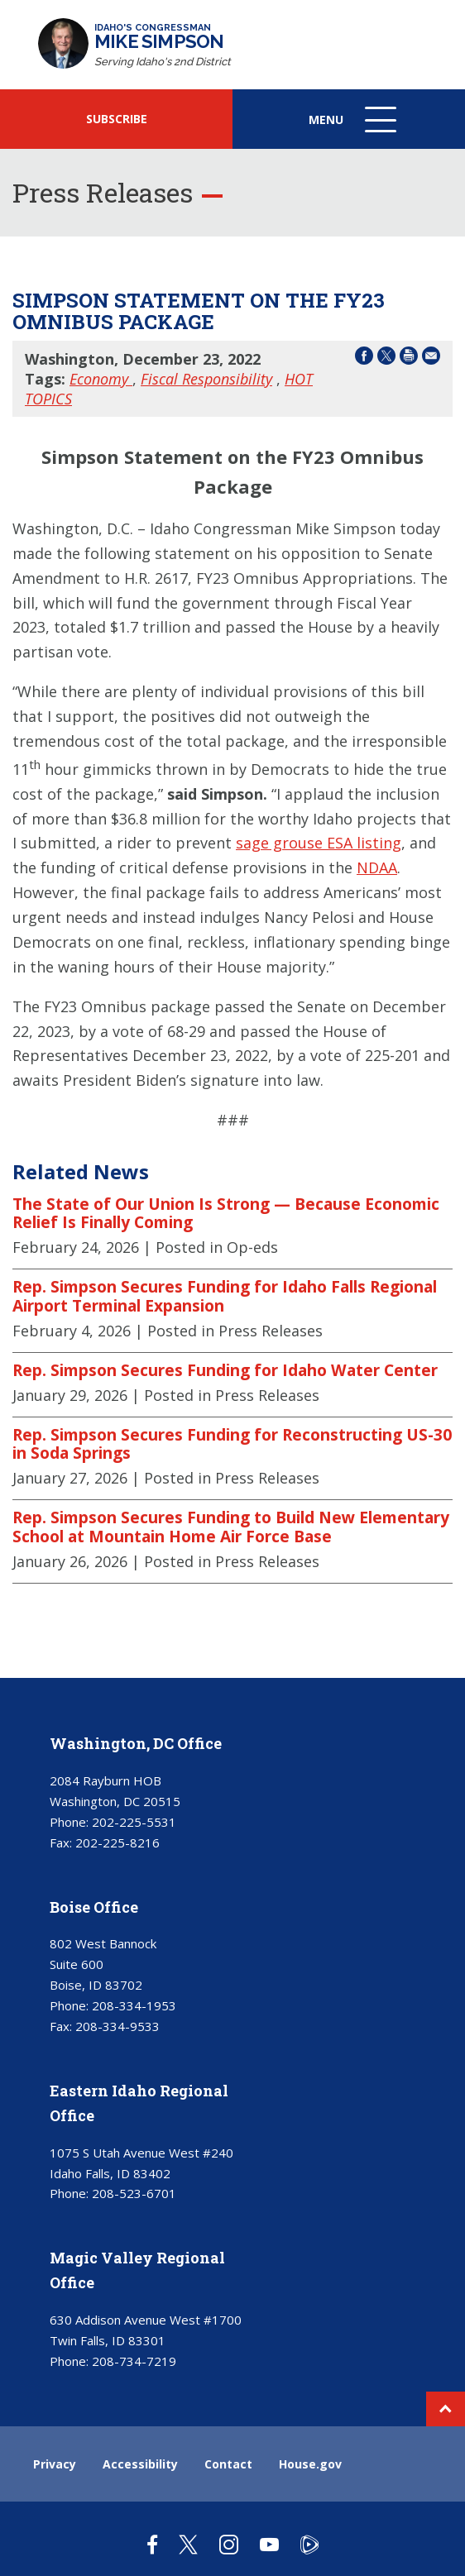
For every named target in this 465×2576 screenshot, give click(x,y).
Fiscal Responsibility (206, 379)
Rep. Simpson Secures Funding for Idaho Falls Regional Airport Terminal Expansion (224, 1296)
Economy (101, 379)
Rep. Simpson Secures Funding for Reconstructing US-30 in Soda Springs (232, 1444)
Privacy (54, 2464)
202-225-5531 (134, 1822)
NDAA (377, 867)
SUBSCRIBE (116, 119)
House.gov (310, 2464)
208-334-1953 (134, 2005)
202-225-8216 (117, 1842)
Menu (354, 128)
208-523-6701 (134, 2193)
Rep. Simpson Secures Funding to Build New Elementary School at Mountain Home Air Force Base (230, 1527)
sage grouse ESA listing (318, 843)
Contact (228, 2464)
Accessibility (140, 2464)
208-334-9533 (117, 2026)
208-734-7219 (134, 2361)
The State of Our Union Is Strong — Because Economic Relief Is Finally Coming (225, 1213)
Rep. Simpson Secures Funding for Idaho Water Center (225, 1370)
